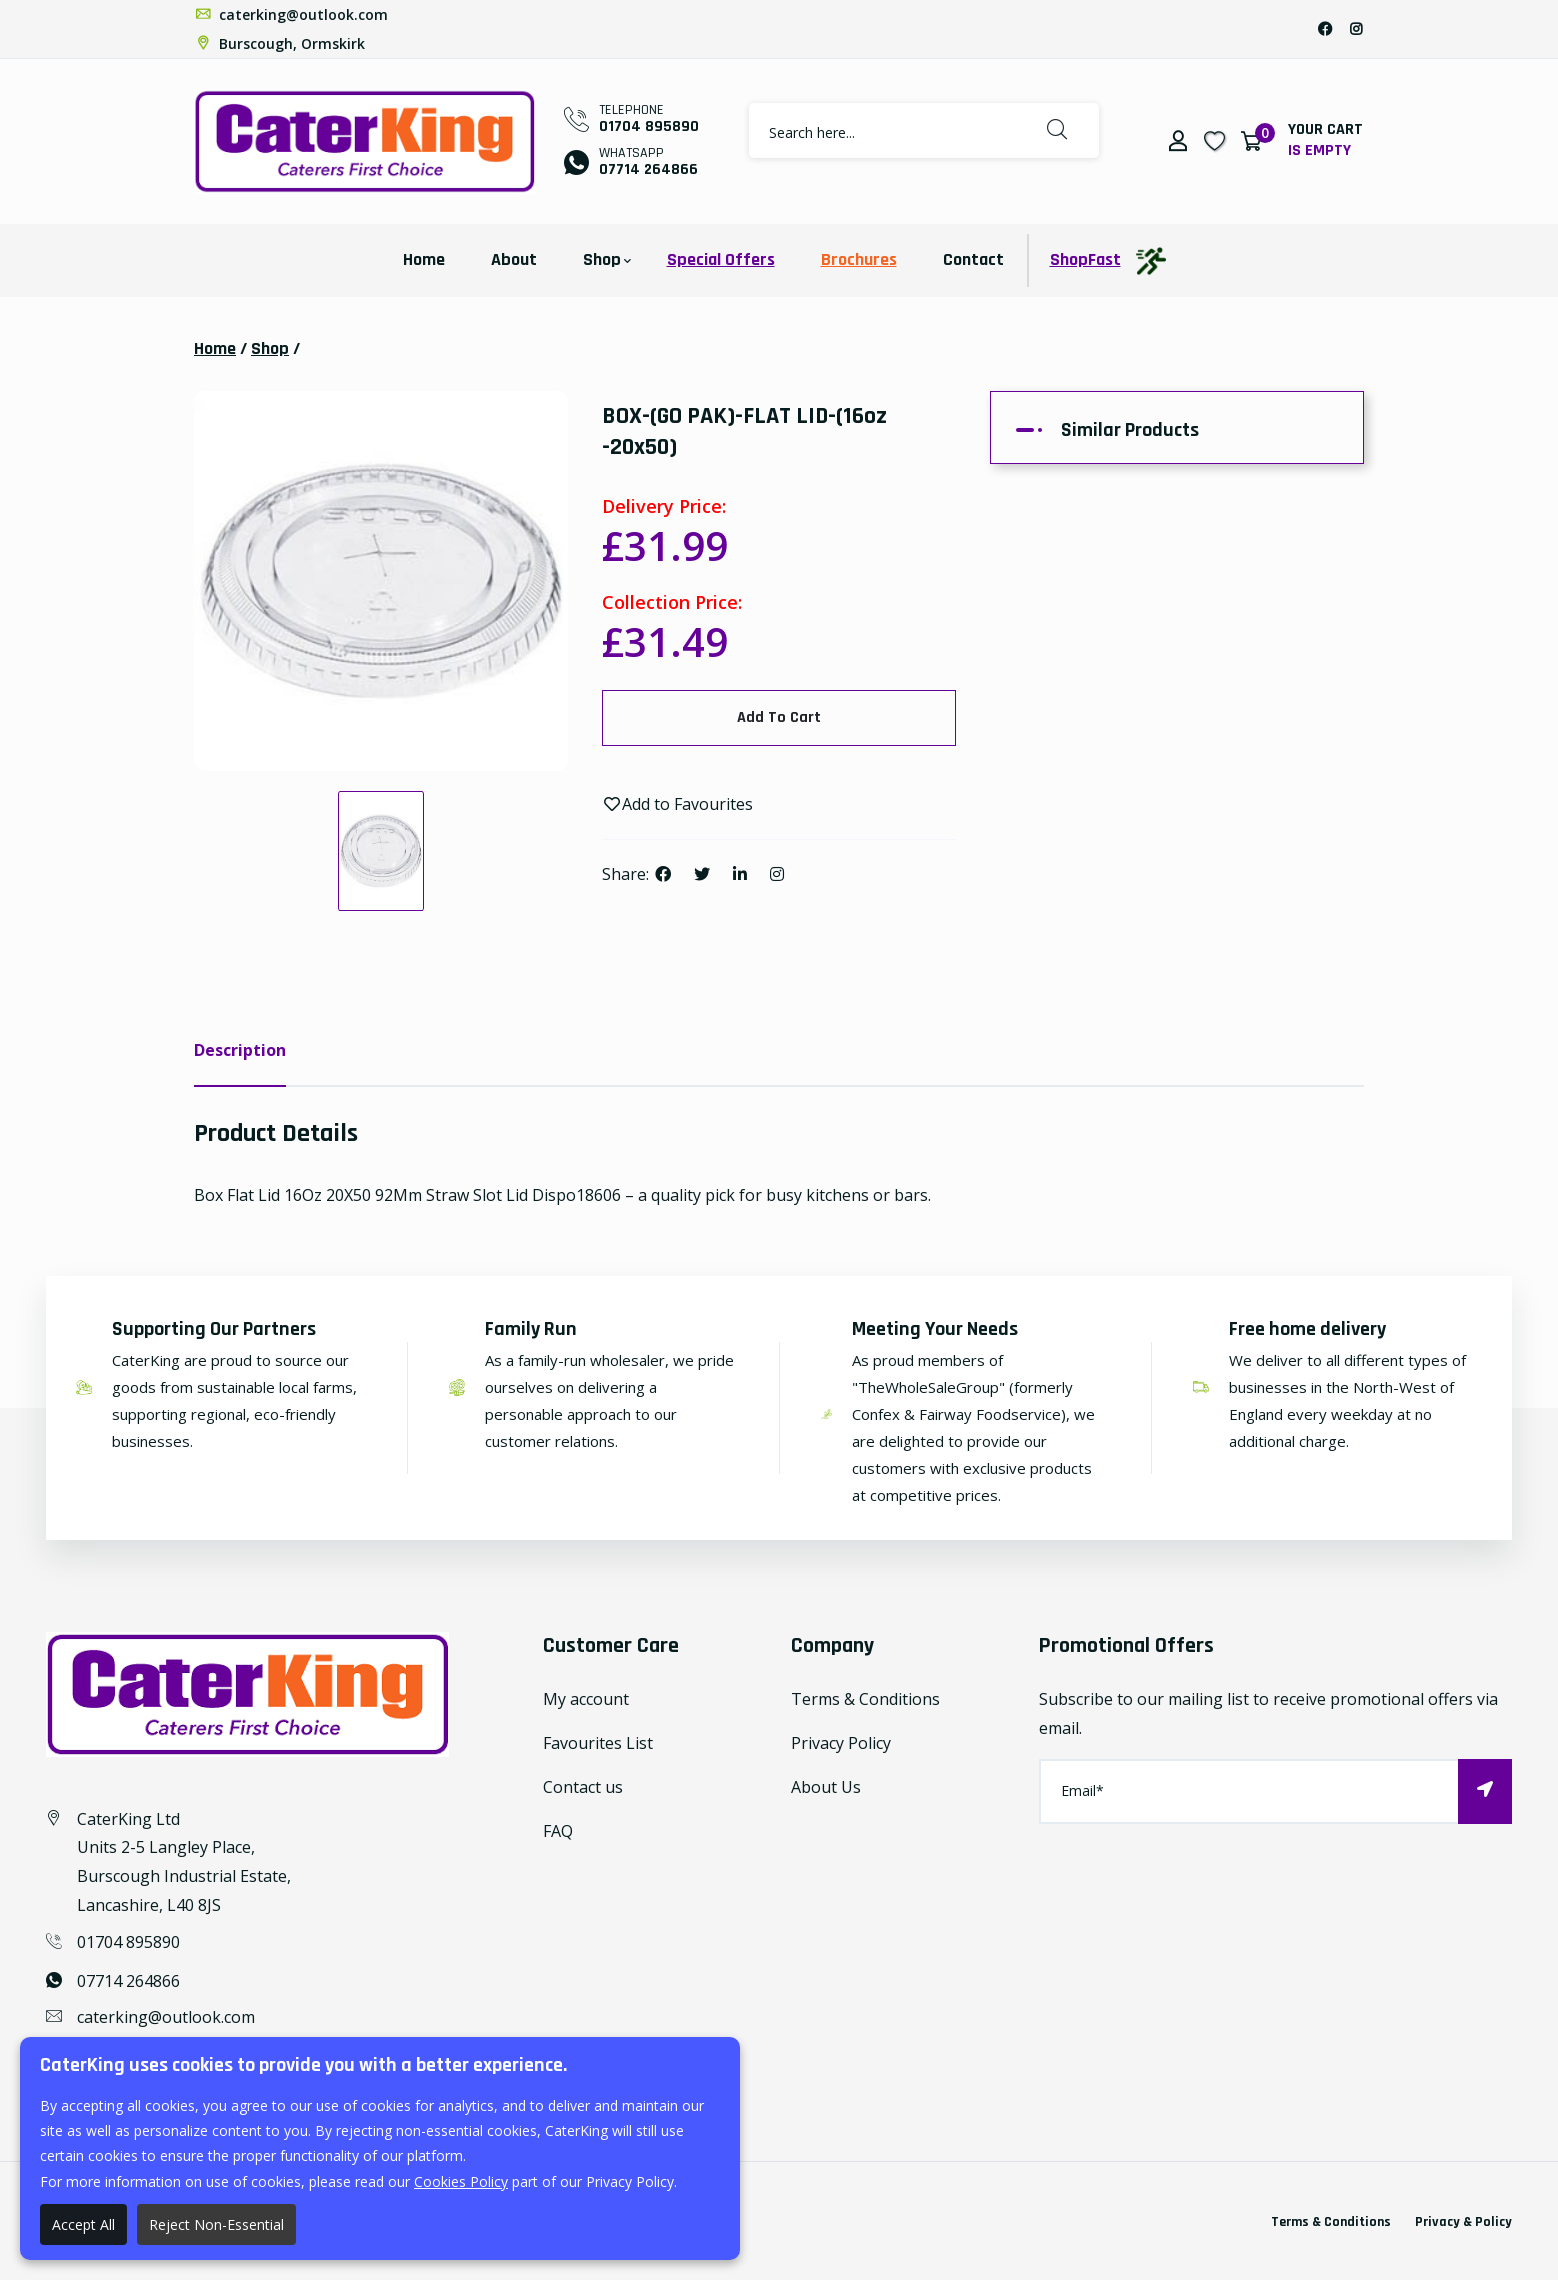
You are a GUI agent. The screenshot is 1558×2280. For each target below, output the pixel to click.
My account (586, 1699)
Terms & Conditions (865, 1699)
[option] (381, 581)
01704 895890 (649, 126)
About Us (826, 1787)
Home (424, 259)
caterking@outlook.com (291, 14)
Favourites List (598, 1743)
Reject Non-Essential (216, 2224)
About (514, 259)
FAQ (558, 1831)
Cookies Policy (461, 2181)
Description (240, 1050)
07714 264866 (648, 169)
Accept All (83, 2224)
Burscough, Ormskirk (279, 43)
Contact (973, 259)
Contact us (583, 1787)
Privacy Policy (841, 1743)
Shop (602, 259)
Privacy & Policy (1463, 2222)
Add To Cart (779, 717)
